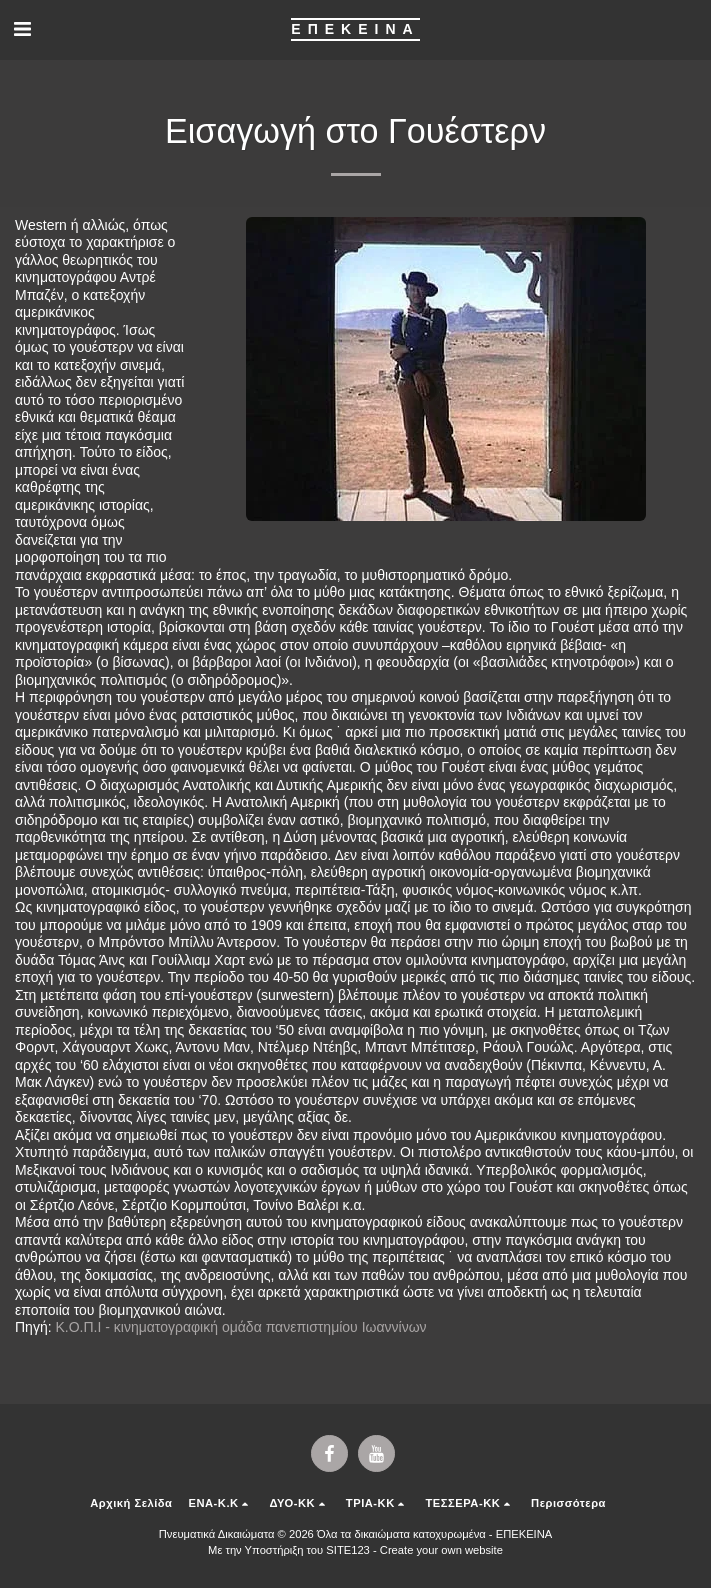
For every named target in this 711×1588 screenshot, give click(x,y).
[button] (22, 29)
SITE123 (348, 1550)
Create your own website (441, 1550)
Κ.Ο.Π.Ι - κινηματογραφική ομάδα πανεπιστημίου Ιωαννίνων (240, 1327)
